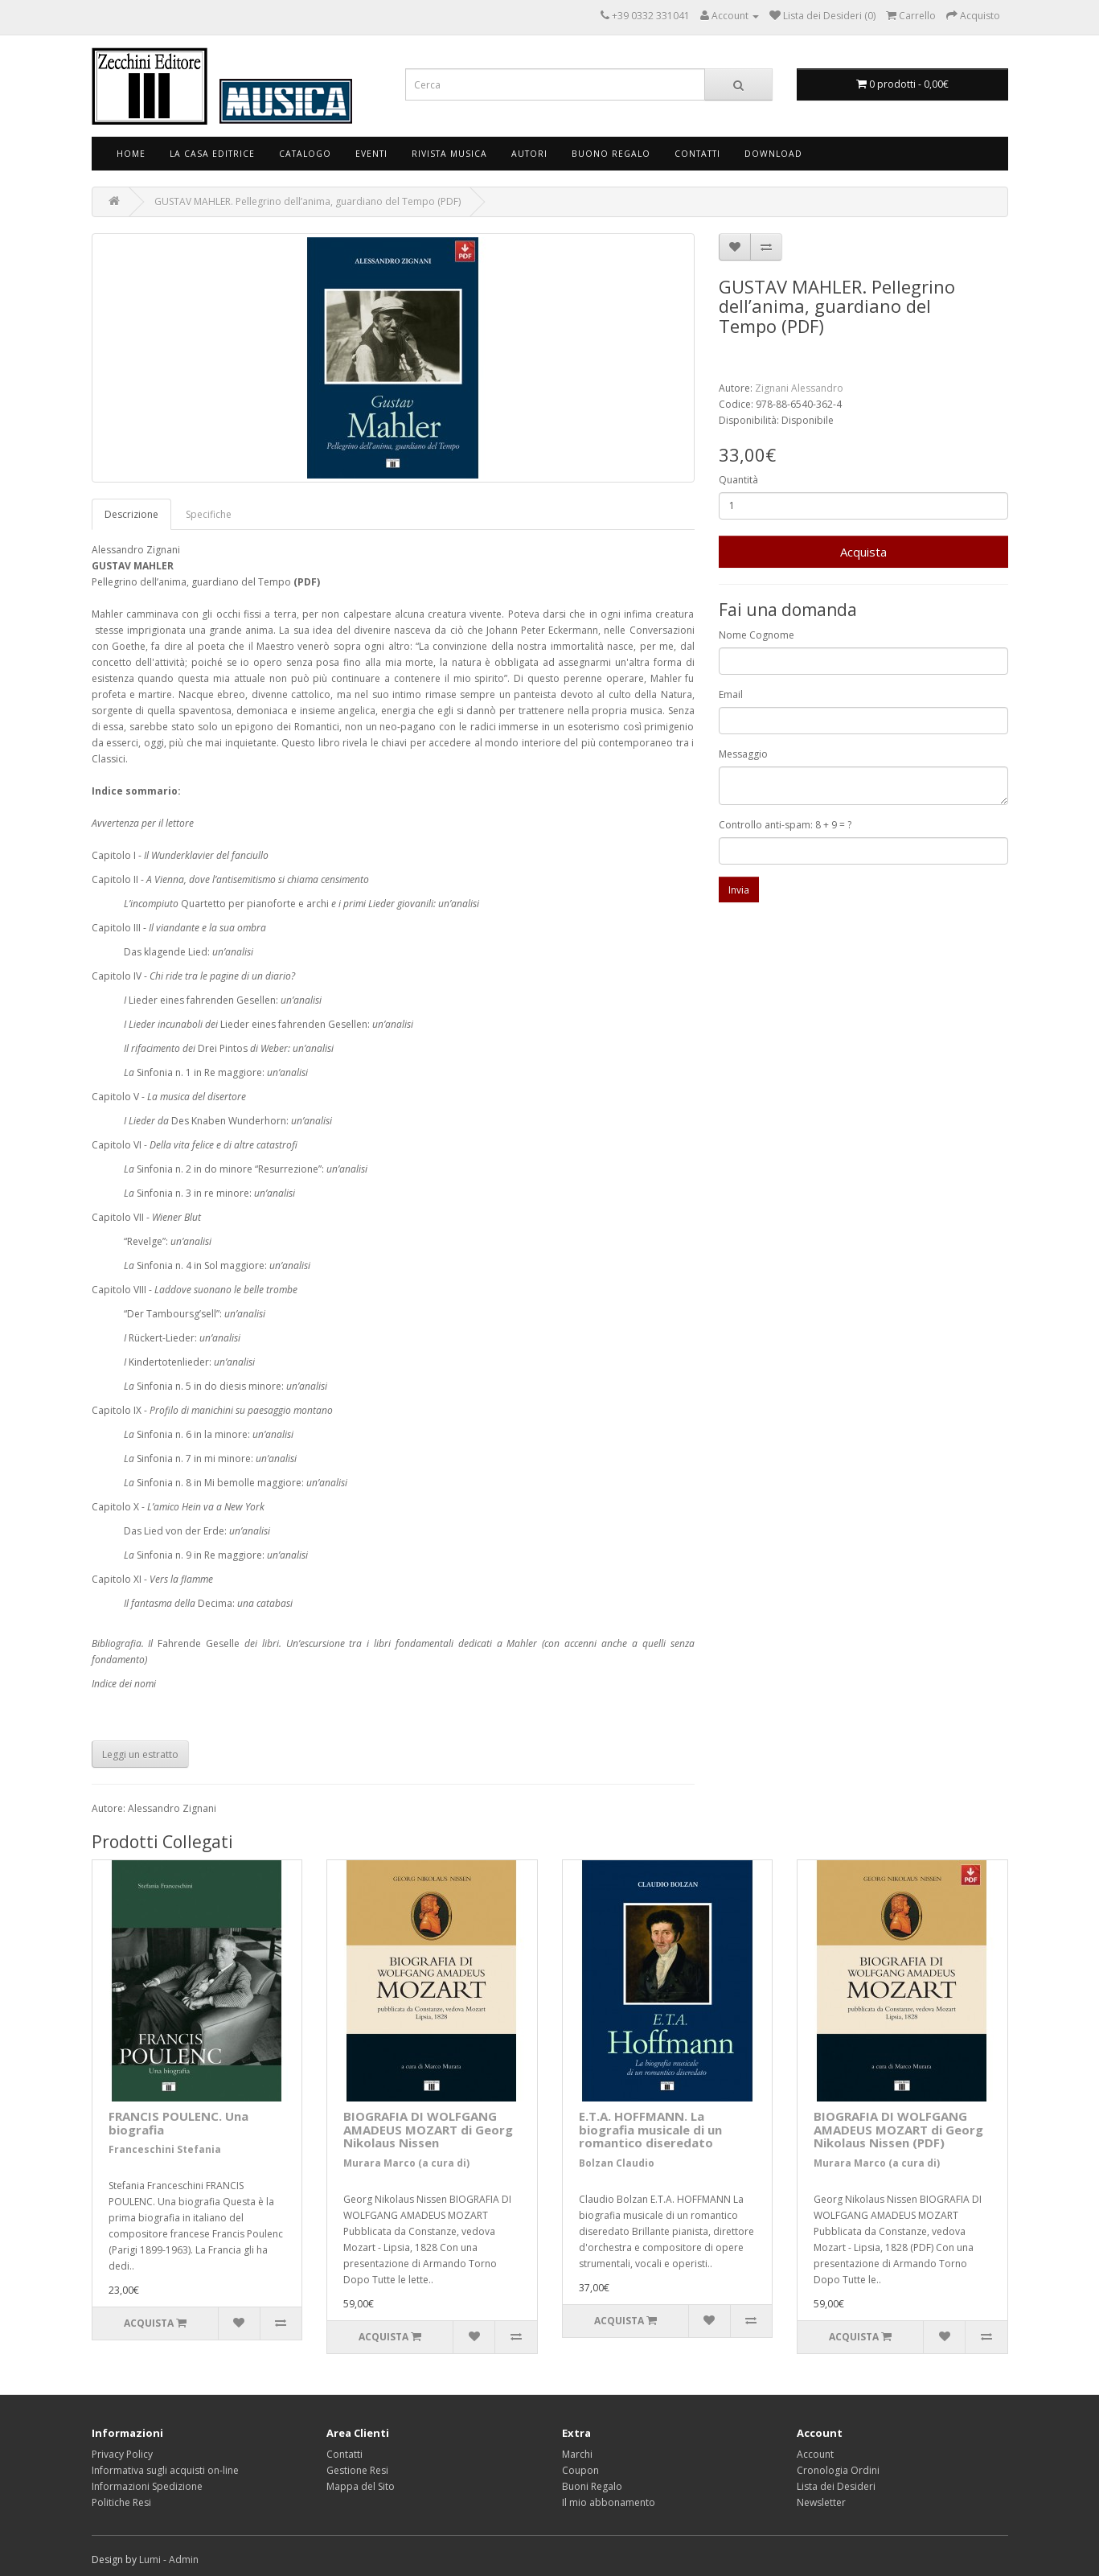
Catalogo (305, 153)
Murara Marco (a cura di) (406, 2163)
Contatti (697, 153)
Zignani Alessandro (799, 388)
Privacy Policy (122, 2454)
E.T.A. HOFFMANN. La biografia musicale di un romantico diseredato (650, 2129)
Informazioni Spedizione (147, 2486)
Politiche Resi (121, 2502)
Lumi (150, 2559)
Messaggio (743, 754)
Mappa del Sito (360, 2486)
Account (815, 2454)
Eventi (371, 153)
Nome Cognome (756, 635)
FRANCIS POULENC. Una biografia (178, 2123)
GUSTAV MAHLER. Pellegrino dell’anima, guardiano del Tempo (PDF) (307, 201)
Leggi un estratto (140, 1754)
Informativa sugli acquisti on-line (165, 2470)
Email (731, 694)
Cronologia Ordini (838, 2470)
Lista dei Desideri (836, 2486)
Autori (529, 153)
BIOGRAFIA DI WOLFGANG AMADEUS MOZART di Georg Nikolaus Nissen (428, 2129)
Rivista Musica (449, 153)
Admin (184, 2559)
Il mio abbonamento (608, 2502)
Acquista (863, 552)
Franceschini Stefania (165, 2149)
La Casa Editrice (212, 153)
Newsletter (821, 2502)
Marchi (577, 2454)
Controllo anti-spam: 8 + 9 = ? (785, 825)
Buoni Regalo (592, 2486)
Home (131, 153)
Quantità (738, 480)
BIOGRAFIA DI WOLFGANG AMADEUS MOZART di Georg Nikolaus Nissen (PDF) (898, 2129)
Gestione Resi (357, 2470)
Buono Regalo (611, 153)
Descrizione (131, 514)
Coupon (580, 2470)
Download (773, 153)
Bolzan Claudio (616, 2163)
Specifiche (209, 514)
